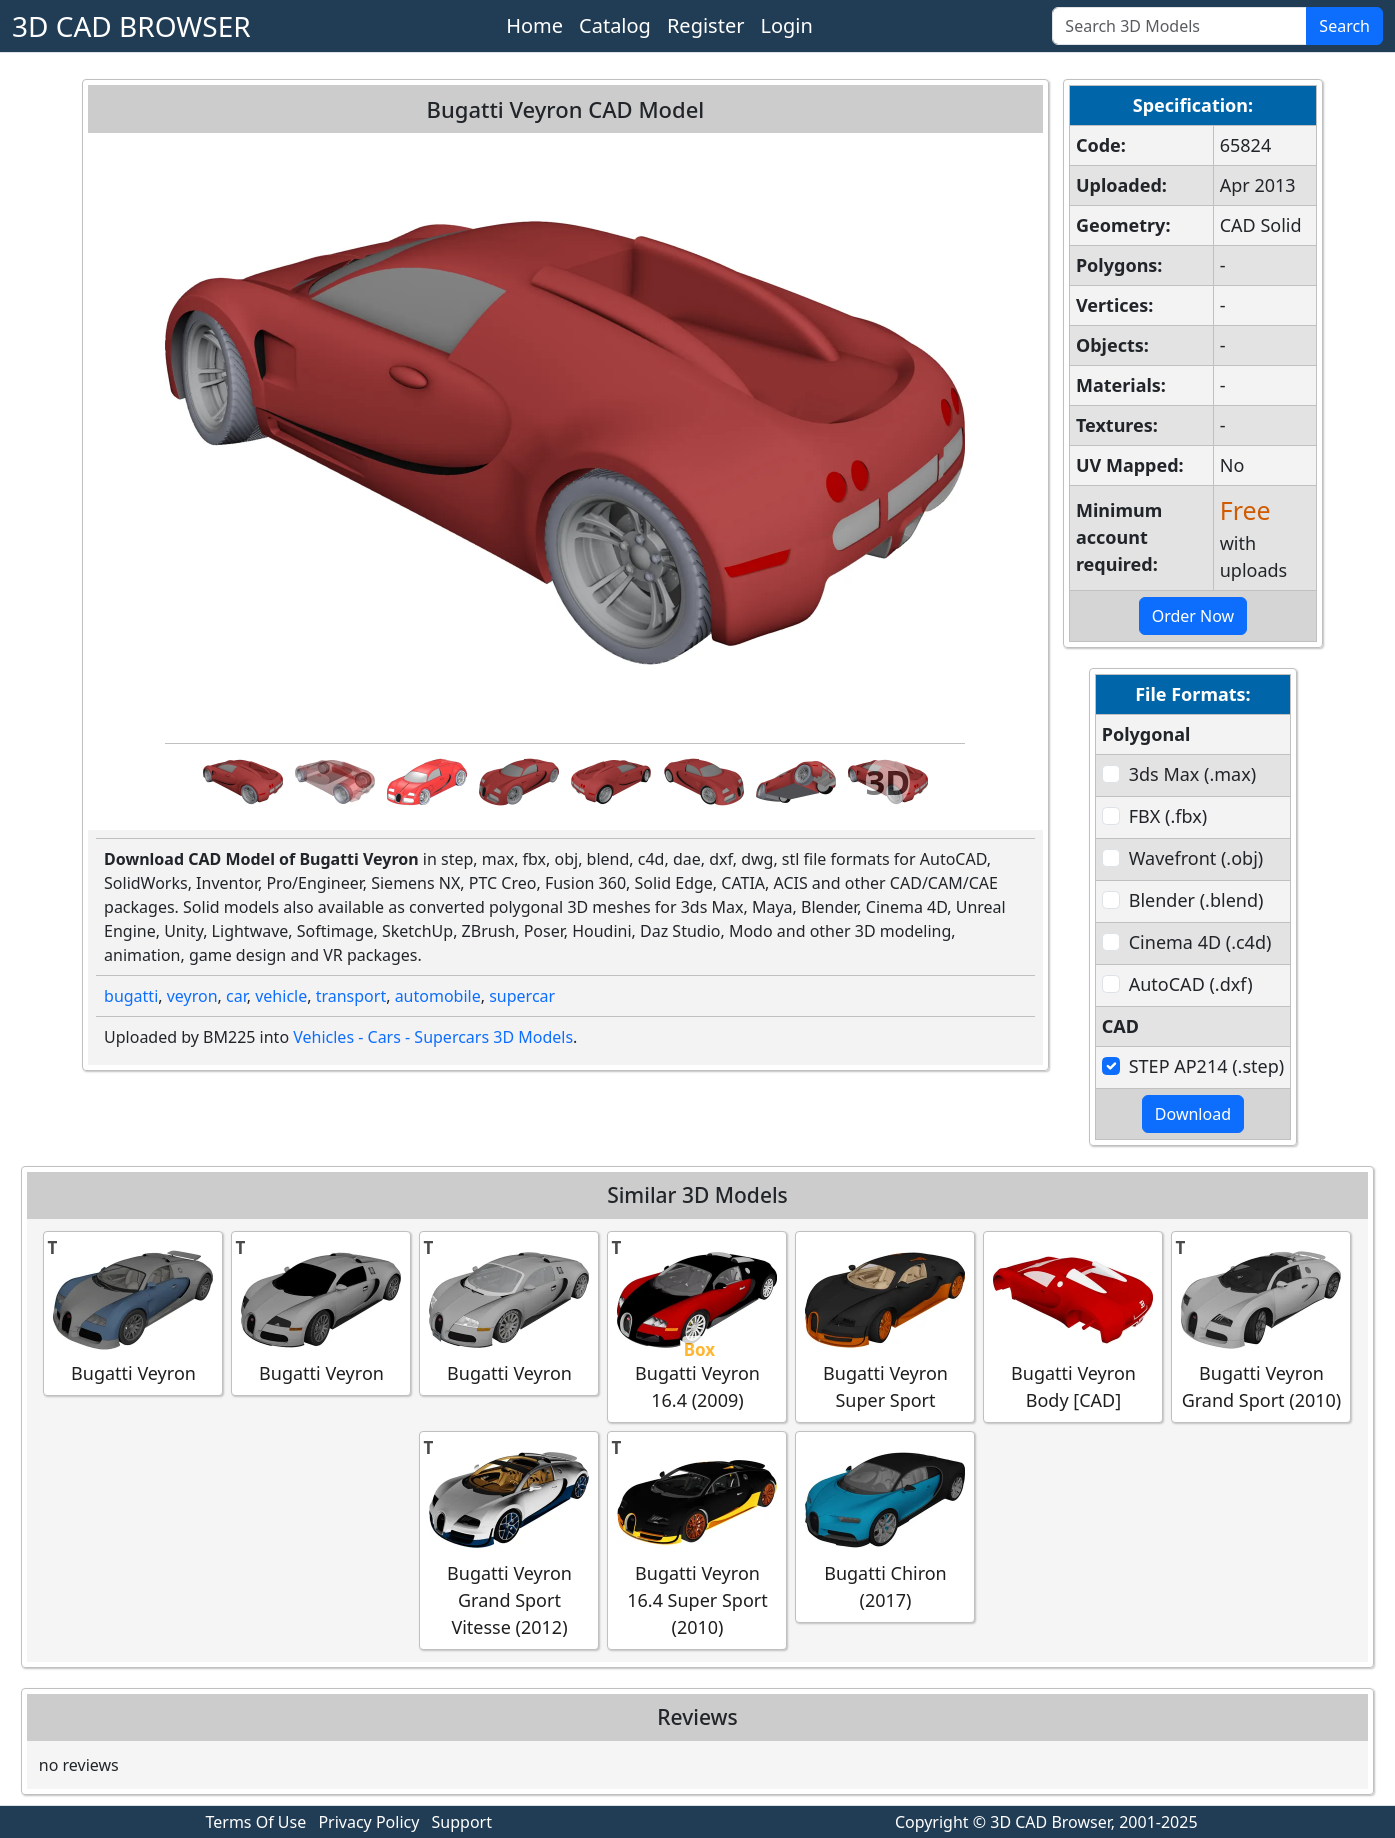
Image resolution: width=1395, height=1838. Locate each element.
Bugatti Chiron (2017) (885, 1526)
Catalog (615, 25)
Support (462, 1822)
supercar (522, 996)
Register (706, 25)
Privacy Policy (368, 1822)
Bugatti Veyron (133, 1312)
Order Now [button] (1193, 616)
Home (534, 25)
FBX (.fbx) (1168, 816)
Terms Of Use (256, 1822)
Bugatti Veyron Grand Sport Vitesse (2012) (509, 1539)
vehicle (281, 996)
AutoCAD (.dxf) (1191, 984)
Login (786, 25)
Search (1344, 26)
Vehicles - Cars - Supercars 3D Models (433, 1037)
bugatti (131, 996)
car (236, 996)
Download (1193, 1114)
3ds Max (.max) (1192, 774)
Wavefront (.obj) (1196, 858)
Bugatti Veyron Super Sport (885, 1326)
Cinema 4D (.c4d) (1200, 942)
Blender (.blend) (1196, 900)
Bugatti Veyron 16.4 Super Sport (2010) (697, 1539)
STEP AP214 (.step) (1206, 1066)
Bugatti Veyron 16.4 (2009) (697, 1326)
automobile (438, 996)
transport (351, 996)
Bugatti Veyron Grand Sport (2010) (1261, 1326)
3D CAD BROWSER (131, 26)
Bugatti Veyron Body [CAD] (1073, 1326)
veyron (192, 996)
